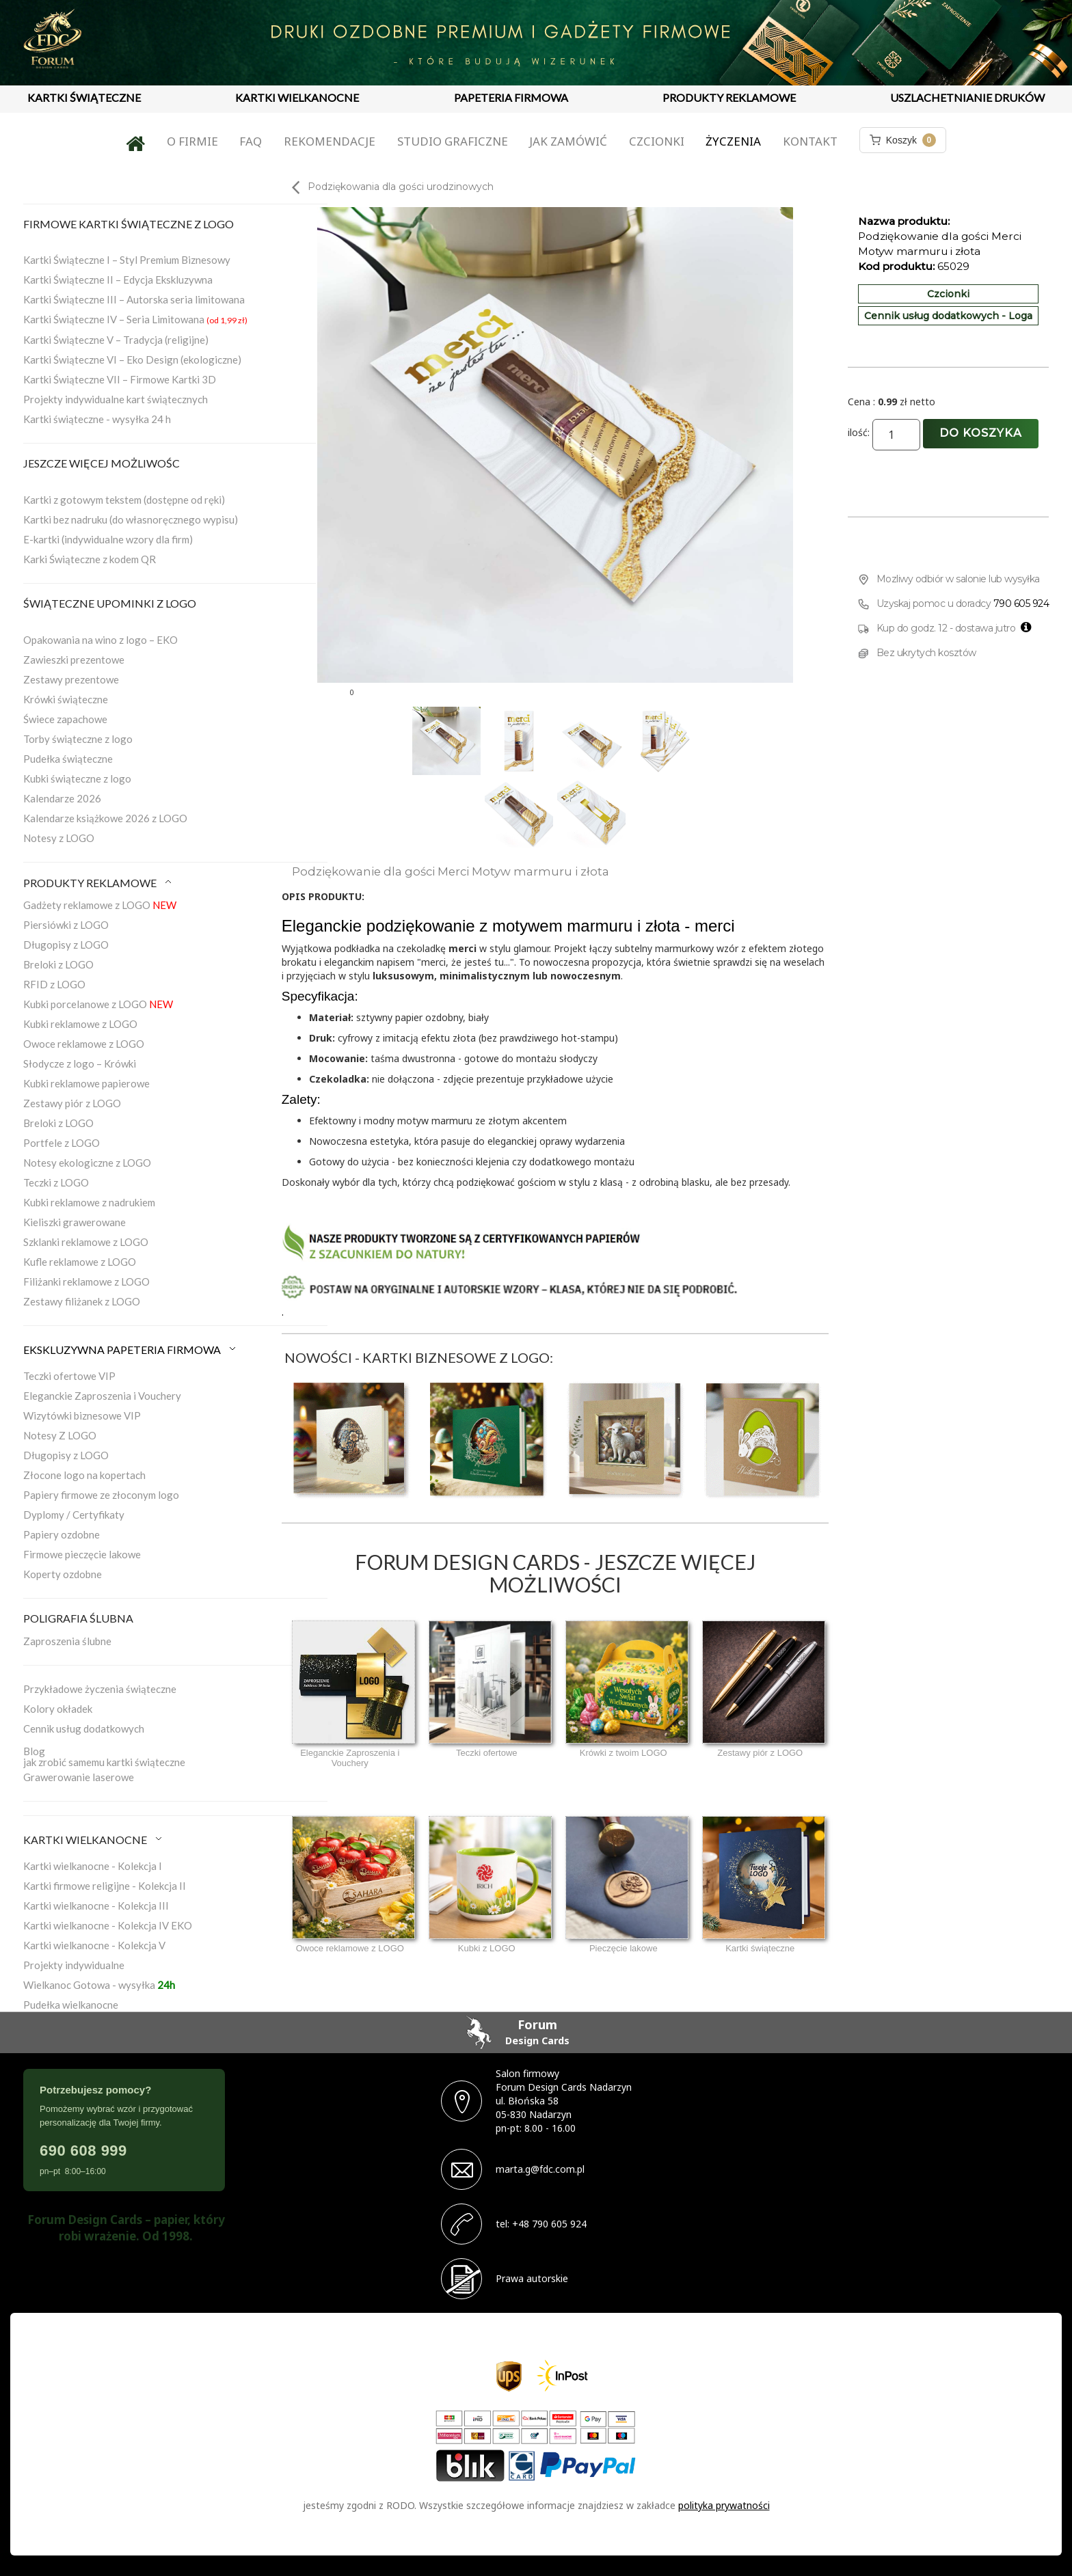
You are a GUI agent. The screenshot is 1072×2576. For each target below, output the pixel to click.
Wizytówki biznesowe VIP (82, 1415)
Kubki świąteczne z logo (77, 778)
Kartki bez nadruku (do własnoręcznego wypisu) (130, 519)
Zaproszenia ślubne (67, 1641)
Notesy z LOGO (58, 838)
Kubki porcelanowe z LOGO (98, 1004)
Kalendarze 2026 (62, 798)
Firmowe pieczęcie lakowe (82, 1554)
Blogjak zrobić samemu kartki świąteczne (104, 1756)
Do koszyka (980, 432)
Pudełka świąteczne (68, 759)
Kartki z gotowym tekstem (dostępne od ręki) (124, 499)
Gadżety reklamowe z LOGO (99, 905)
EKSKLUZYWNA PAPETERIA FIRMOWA (130, 1349)
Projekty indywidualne (73, 1965)
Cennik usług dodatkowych (83, 1728)
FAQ (250, 141)
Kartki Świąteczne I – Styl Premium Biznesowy (126, 260)
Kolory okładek (57, 1709)
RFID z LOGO (54, 984)
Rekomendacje (329, 141)
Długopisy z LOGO (66, 944)
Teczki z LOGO (56, 1182)
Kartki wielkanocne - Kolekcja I (92, 1866)
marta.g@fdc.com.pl (540, 2169)
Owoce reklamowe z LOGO (83, 1044)
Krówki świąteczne (65, 699)
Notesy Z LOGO (59, 1435)
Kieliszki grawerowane (74, 1222)
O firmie (192, 141)
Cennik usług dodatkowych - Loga (948, 316)
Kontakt (810, 141)
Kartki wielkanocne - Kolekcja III (96, 1905)
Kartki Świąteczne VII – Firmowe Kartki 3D (119, 379)
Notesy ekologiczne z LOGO (87, 1162)
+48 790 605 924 (549, 2223)
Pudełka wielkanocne (70, 2004)
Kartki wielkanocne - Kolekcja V (94, 1945)
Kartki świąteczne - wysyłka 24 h (97, 419)
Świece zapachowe (65, 719)
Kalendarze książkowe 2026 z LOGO (105, 818)
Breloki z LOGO (58, 964)
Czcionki (656, 141)
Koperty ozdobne (62, 1574)
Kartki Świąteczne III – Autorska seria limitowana (134, 299)
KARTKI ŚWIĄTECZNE (84, 97)
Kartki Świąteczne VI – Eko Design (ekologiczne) (132, 359)
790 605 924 (1021, 603)
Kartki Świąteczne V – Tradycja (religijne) (116, 340)
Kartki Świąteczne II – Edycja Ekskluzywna (118, 279)
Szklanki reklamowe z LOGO (85, 1242)
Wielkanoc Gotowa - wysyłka (99, 1985)
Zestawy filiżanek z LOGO (81, 1301)
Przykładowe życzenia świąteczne (99, 1689)
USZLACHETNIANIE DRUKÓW (967, 97)
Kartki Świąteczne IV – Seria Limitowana (135, 319)
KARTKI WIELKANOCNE (297, 97)
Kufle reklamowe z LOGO (79, 1262)
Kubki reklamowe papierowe (86, 1083)
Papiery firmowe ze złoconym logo (101, 1495)
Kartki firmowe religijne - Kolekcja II (104, 1886)
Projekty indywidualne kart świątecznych (115, 399)
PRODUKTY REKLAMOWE (729, 97)
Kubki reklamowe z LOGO (80, 1024)
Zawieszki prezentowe (73, 659)
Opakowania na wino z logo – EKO (100, 640)
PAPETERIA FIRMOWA (511, 97)
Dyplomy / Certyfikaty (73, 1514)
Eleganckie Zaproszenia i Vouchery (102, 1395)
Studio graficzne (452, 141)
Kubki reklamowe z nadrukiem (89, 1202)
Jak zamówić (568, 141)
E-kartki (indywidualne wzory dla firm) (108, 539)
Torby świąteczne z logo (78, 739)
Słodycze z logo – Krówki (79, 1063)
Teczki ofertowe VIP (69, 1376)
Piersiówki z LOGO (66, 925)
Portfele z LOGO (61, 1143)
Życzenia (733, 141)
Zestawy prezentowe (71, 679)
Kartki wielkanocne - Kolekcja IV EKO (107, 1925)
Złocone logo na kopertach (84, 1475)
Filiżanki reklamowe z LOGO (86, 1281)
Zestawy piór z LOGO (72, 1103)
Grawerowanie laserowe (78, 1777)
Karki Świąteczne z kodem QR (89, 559)
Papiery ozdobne (61, 1534)
